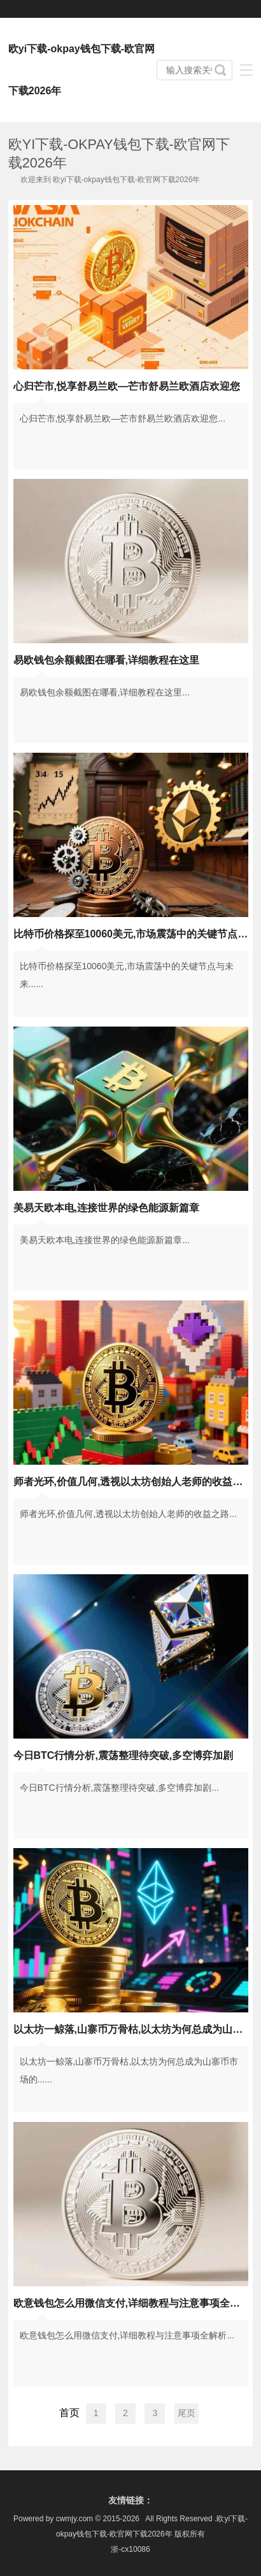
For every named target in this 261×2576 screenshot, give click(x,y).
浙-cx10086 (130, 2549)
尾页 (186, 2413)
